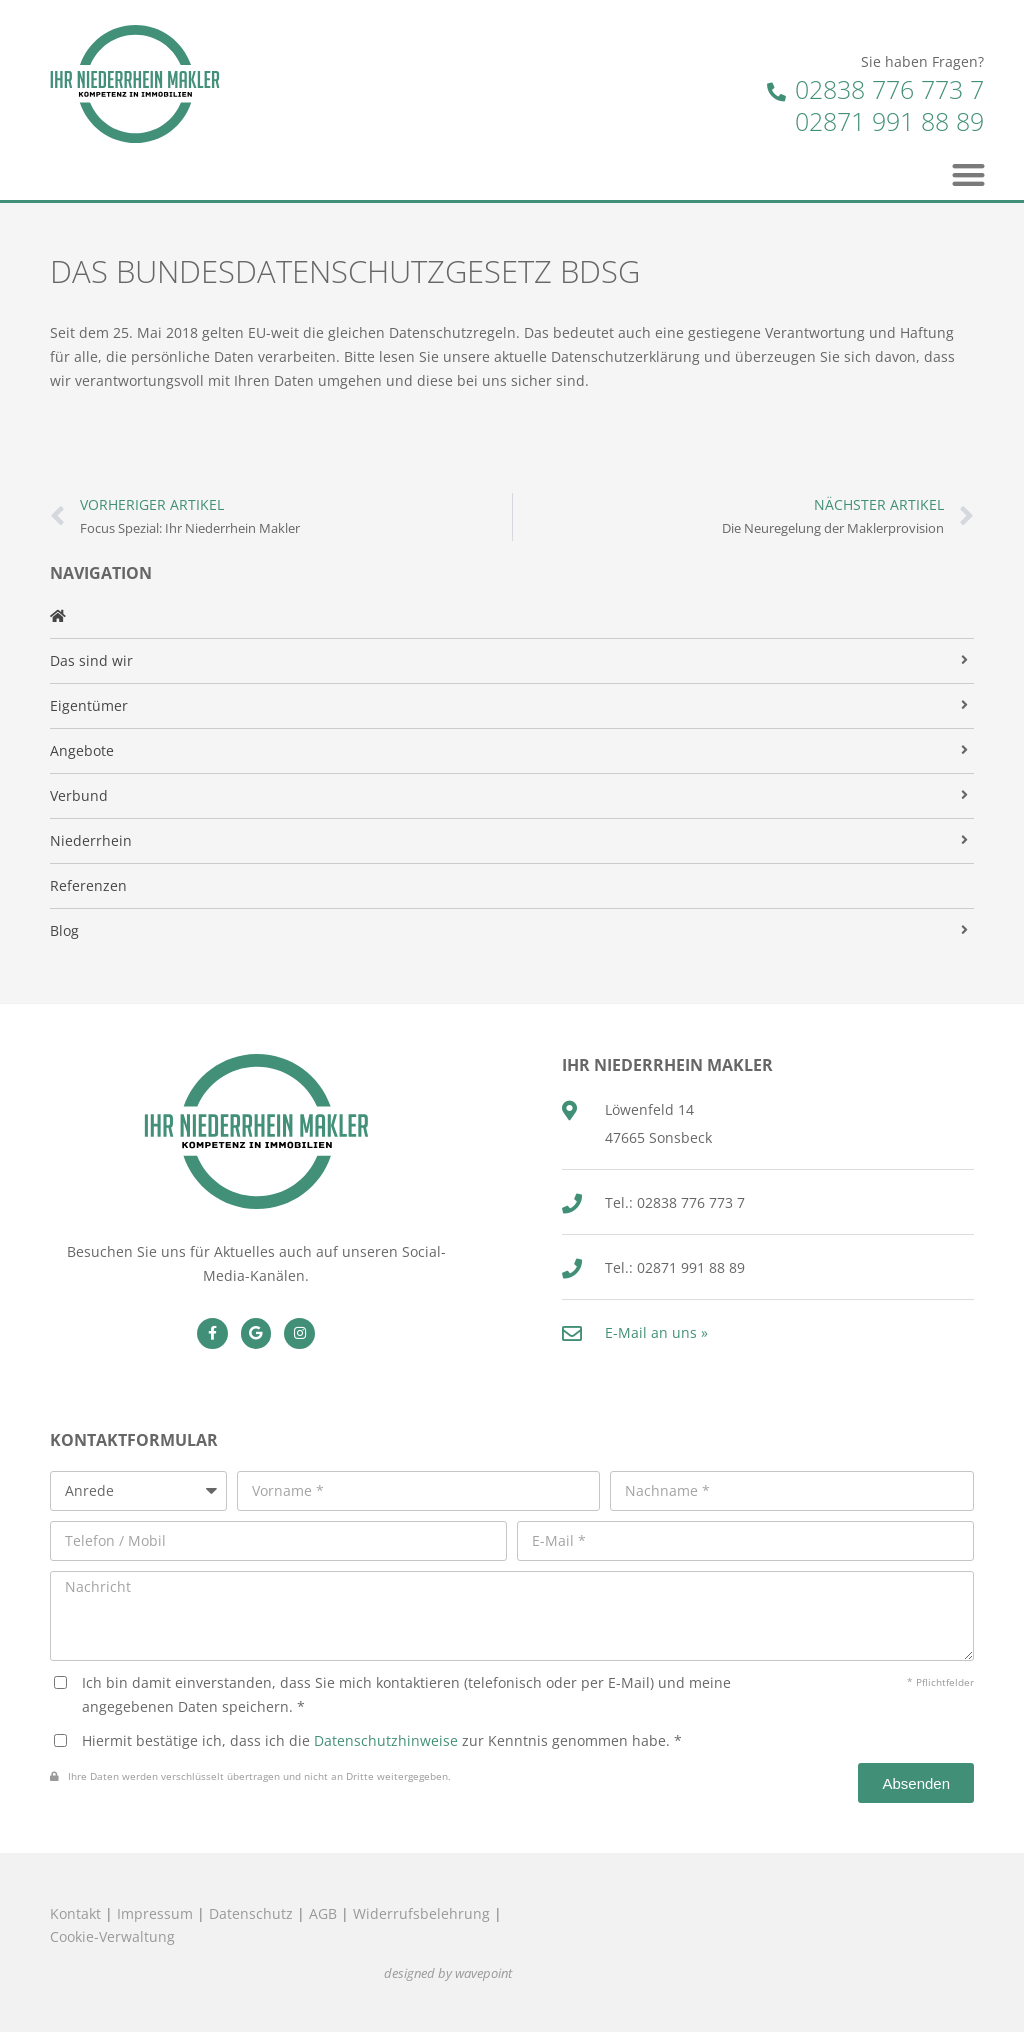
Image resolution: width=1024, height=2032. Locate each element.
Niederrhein (91, 840)
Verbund (79, 795)
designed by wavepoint (448, 1973)
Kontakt (75, 1913)
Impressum (155, 1913)
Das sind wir (91, 660)
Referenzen (88, 885)
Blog (64, 930)
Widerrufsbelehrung (421, 1913)
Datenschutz (251, 1913)
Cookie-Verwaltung (112, 1936)
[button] (969, 174)
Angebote (82, 750)
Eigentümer (89, 705)
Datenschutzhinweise (386, 1740)
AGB (323, 1913)
